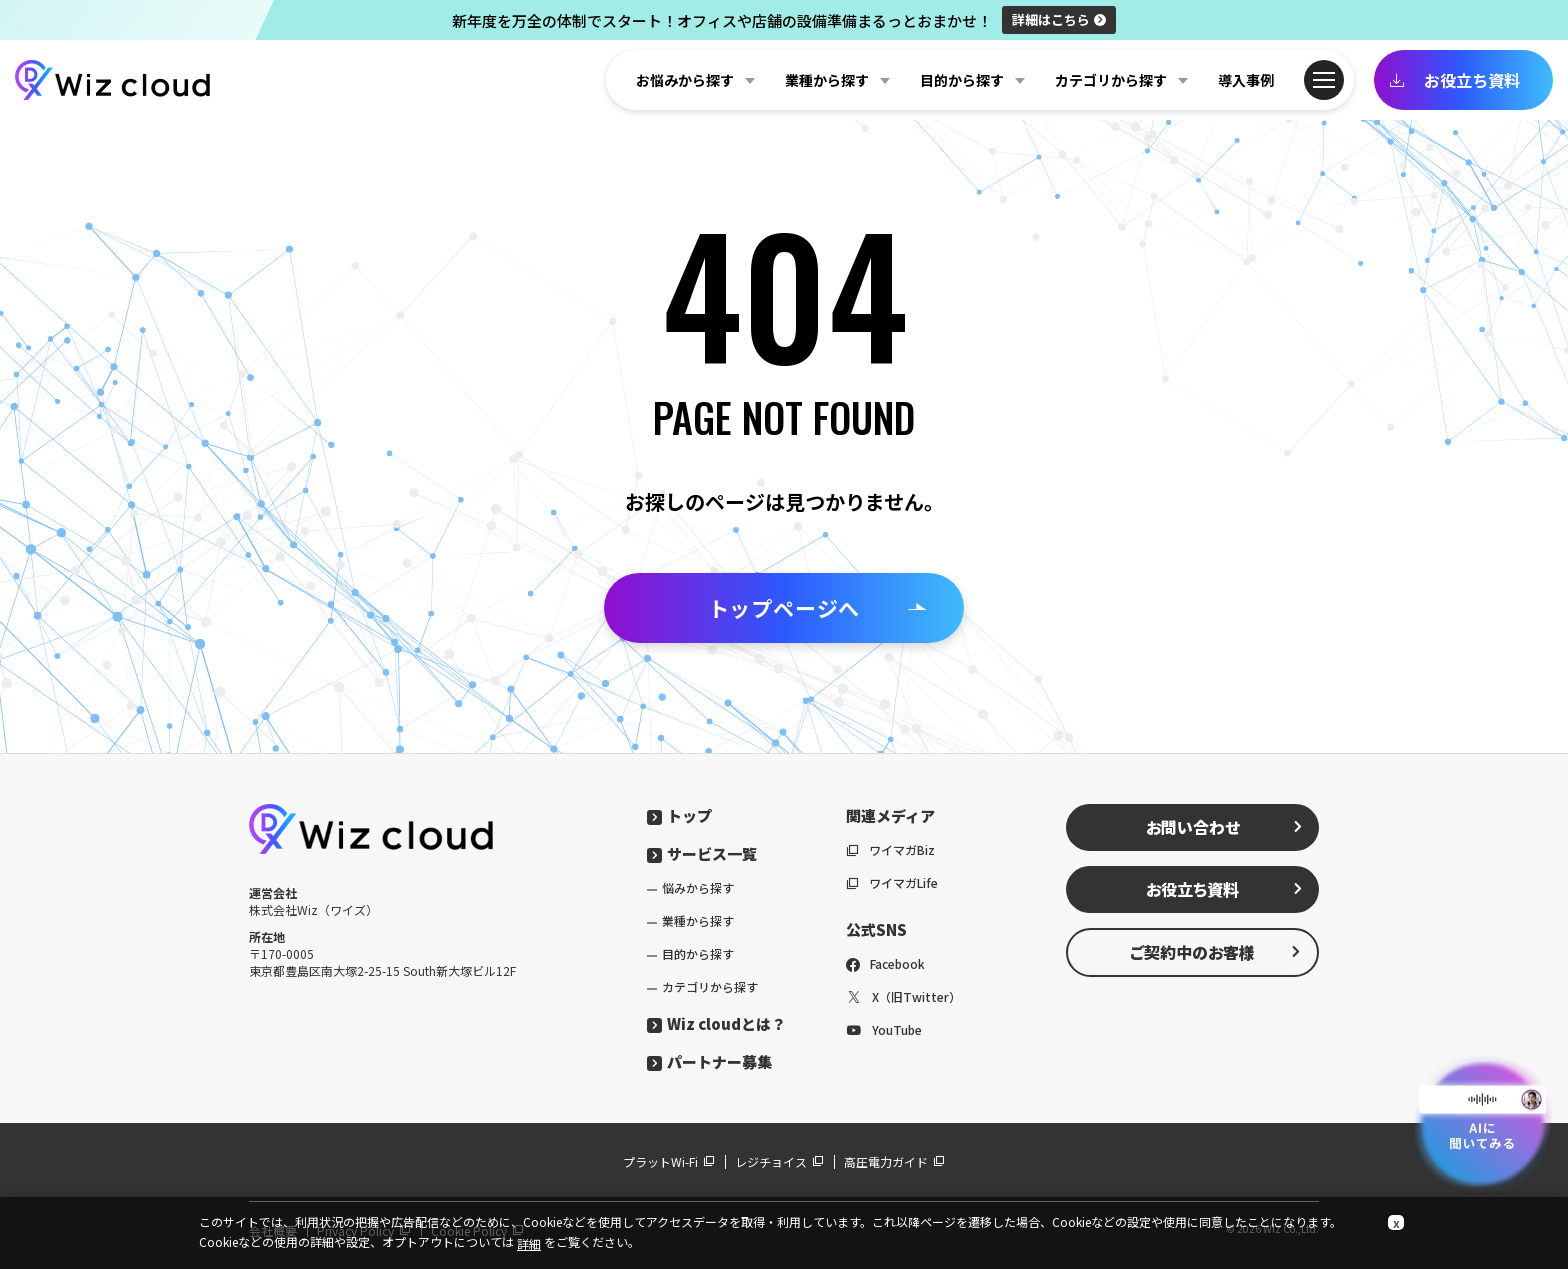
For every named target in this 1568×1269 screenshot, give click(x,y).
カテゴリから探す (710, 986)
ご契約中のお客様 (1216, 952)
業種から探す (698, 920)
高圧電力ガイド (894, 1161)
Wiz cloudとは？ (716, 1023)
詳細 (1059, 19)
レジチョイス (779, 1161)
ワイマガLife (892, 882)
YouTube (884, 1029)
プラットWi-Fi (669, 1161)
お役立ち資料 (1454, 80)
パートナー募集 (709, 1061)
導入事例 (1246, 80)
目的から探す (698, 953)
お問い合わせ (1225, 827)
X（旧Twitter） (903, 996)
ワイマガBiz (890, 849)
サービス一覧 (702, 853)
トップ (679, 815)
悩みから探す (698, 887)
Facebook (885, 963)
